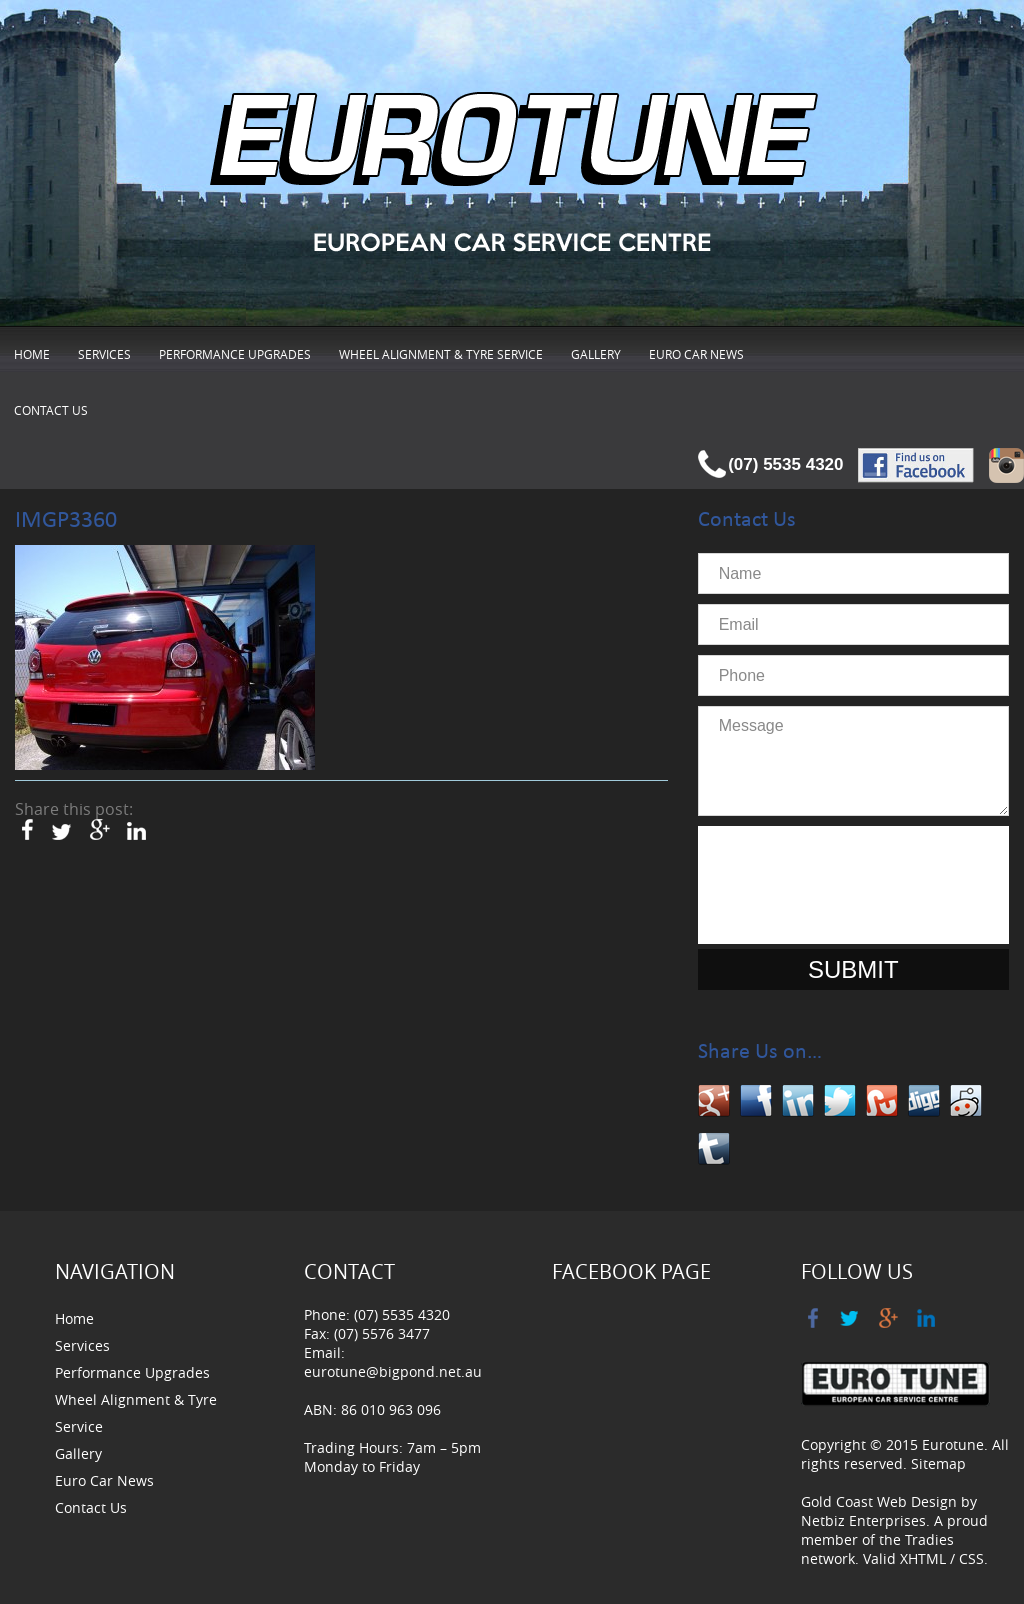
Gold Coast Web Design (879, 1501)
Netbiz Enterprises (863, 1520)
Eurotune (953, 1444)
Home (32, 354)
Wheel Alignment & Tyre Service (441, 354)
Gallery (596, 354)
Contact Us (51, 410)
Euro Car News (696, 354)
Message (853, 761)
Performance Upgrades (235, 354)
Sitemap (938, 1463)
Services (104, 354)
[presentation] (860, 885)
